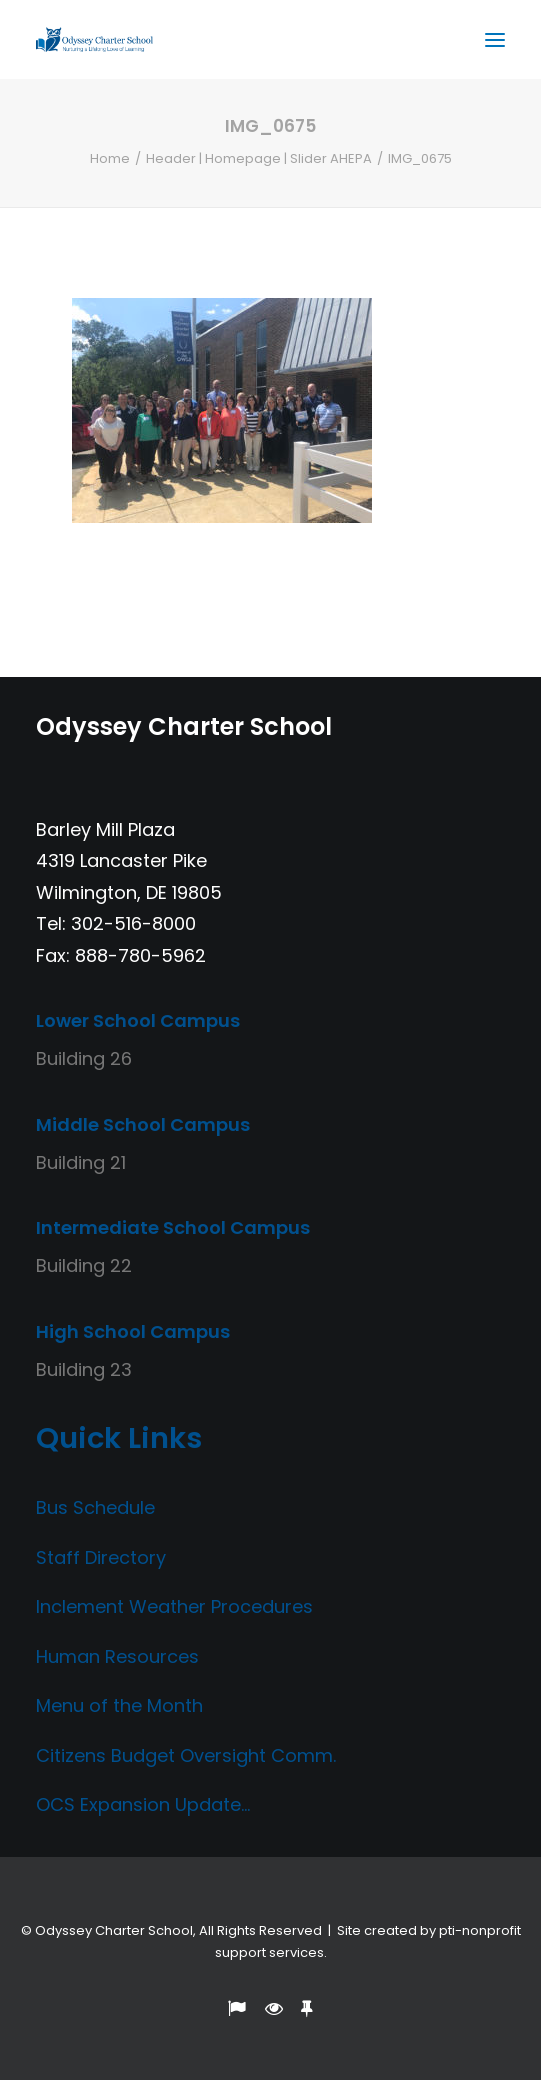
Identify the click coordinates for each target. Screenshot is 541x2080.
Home (110, 158)
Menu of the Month (119, 1705)
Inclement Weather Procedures (174, 1606)
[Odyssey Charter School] (94, 39)
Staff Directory (101, 1557)
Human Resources (117, 1656)
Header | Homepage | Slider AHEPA (259, 158)
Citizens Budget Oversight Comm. (186, 1755)
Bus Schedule (95, 1507)
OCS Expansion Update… (143, 1804)
